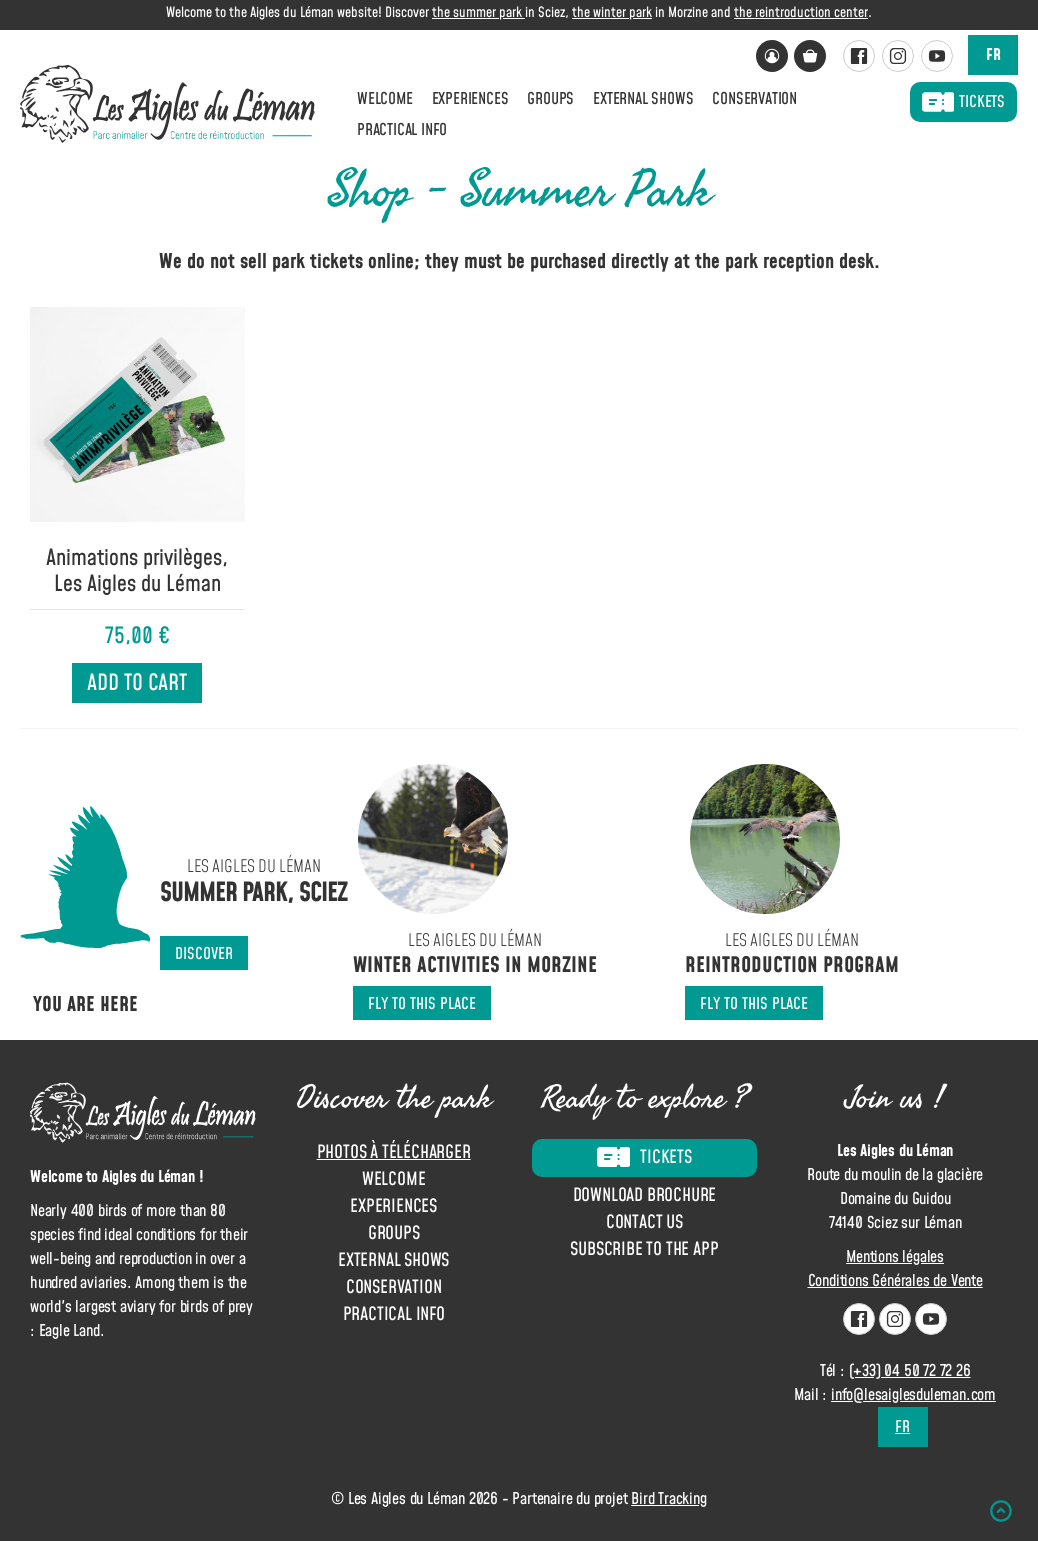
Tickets (963, 102)
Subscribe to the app (644, 1250)
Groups (550, 99)
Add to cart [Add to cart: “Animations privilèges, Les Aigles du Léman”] (137, 683)
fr (993, 55)
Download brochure (645, 1196)
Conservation (754, 99)
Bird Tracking (668, 1499)
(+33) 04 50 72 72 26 (910, 1371)
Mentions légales (895, 1257)
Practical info (402, 130)
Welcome (385, 99)
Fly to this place (422, 1004)
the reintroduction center (801, 13)
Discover (204, 954)
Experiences (470, 99)
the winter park (612, 13)
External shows (643, 99)
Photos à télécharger (394, 1152)
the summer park (478, 13)
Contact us (644, 1223)
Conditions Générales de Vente (895, 1281)
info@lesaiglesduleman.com (913, 1395)
